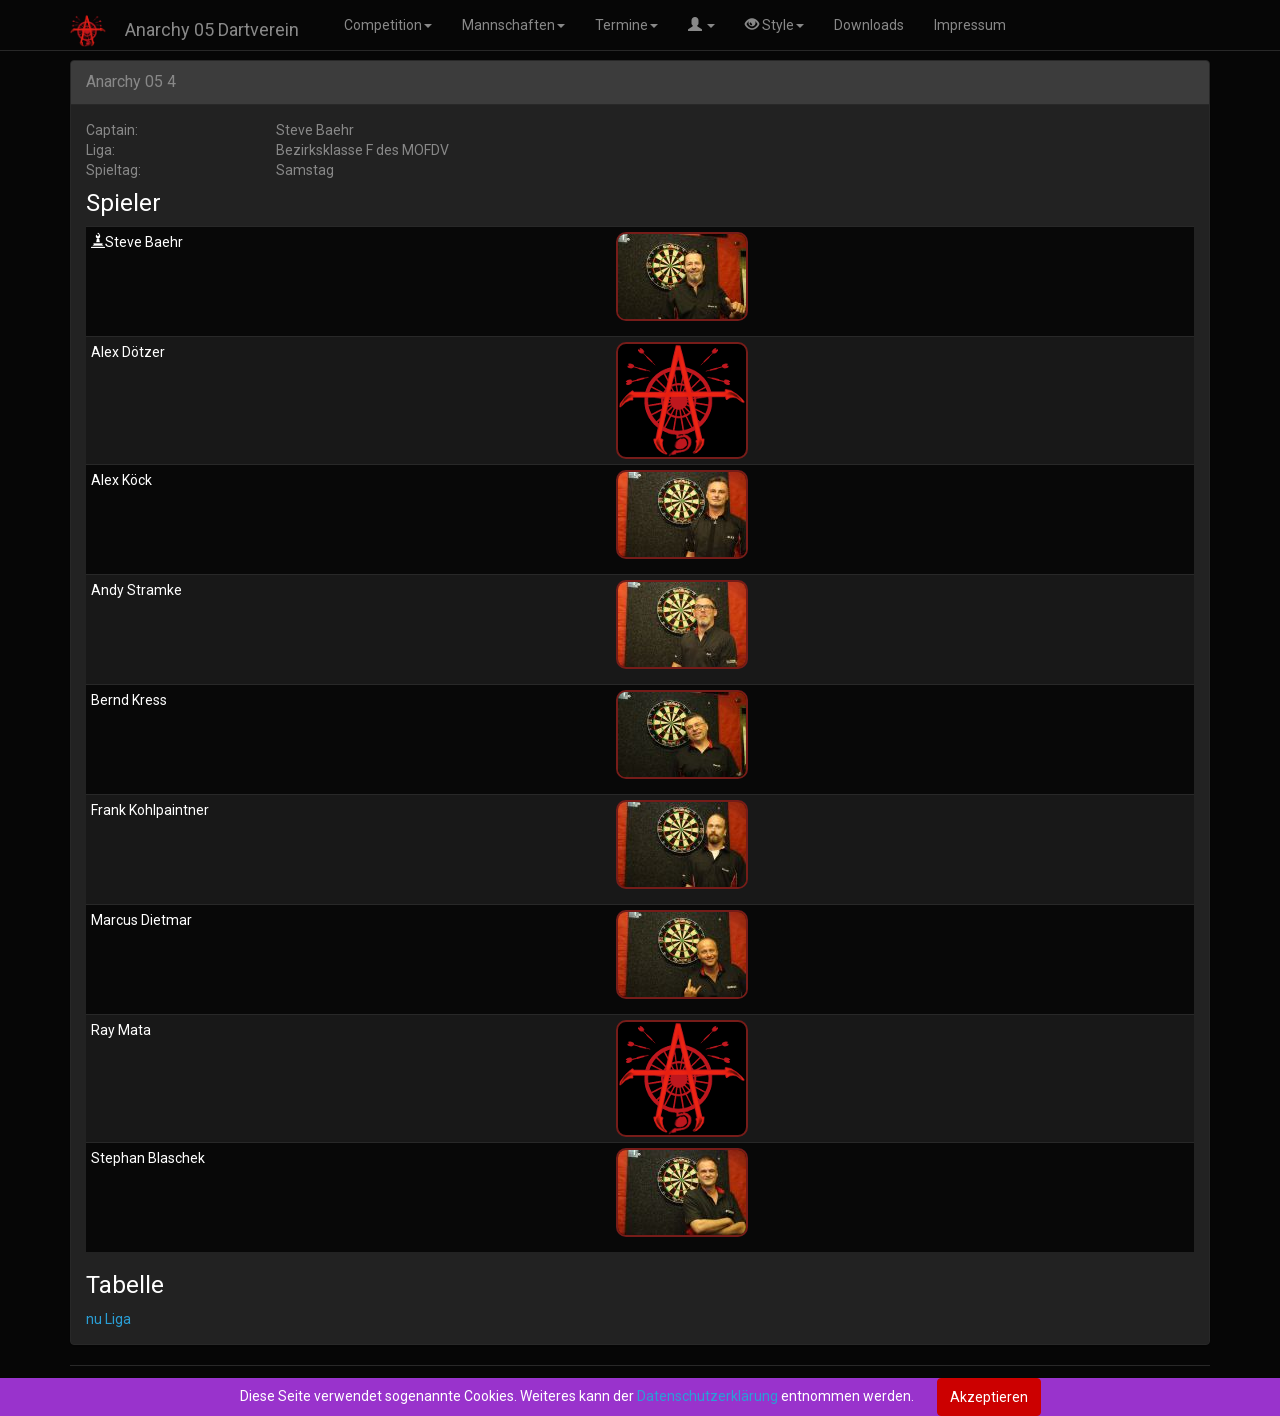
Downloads (869, 25)
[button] (701, 25)
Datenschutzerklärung (707, 1396)
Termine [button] (626, 25)
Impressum (970, 25)
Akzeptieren (989, 1397)
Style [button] (774, 25)
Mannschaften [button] (513, 25)
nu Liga (108, 1319)
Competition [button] (388, 25)
